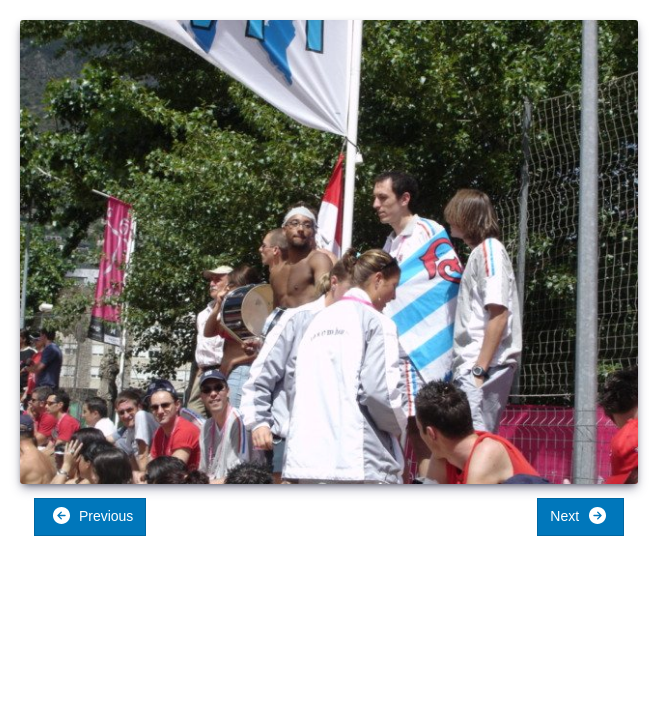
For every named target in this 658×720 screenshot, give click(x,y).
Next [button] (578, 515)
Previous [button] (92, 515)
